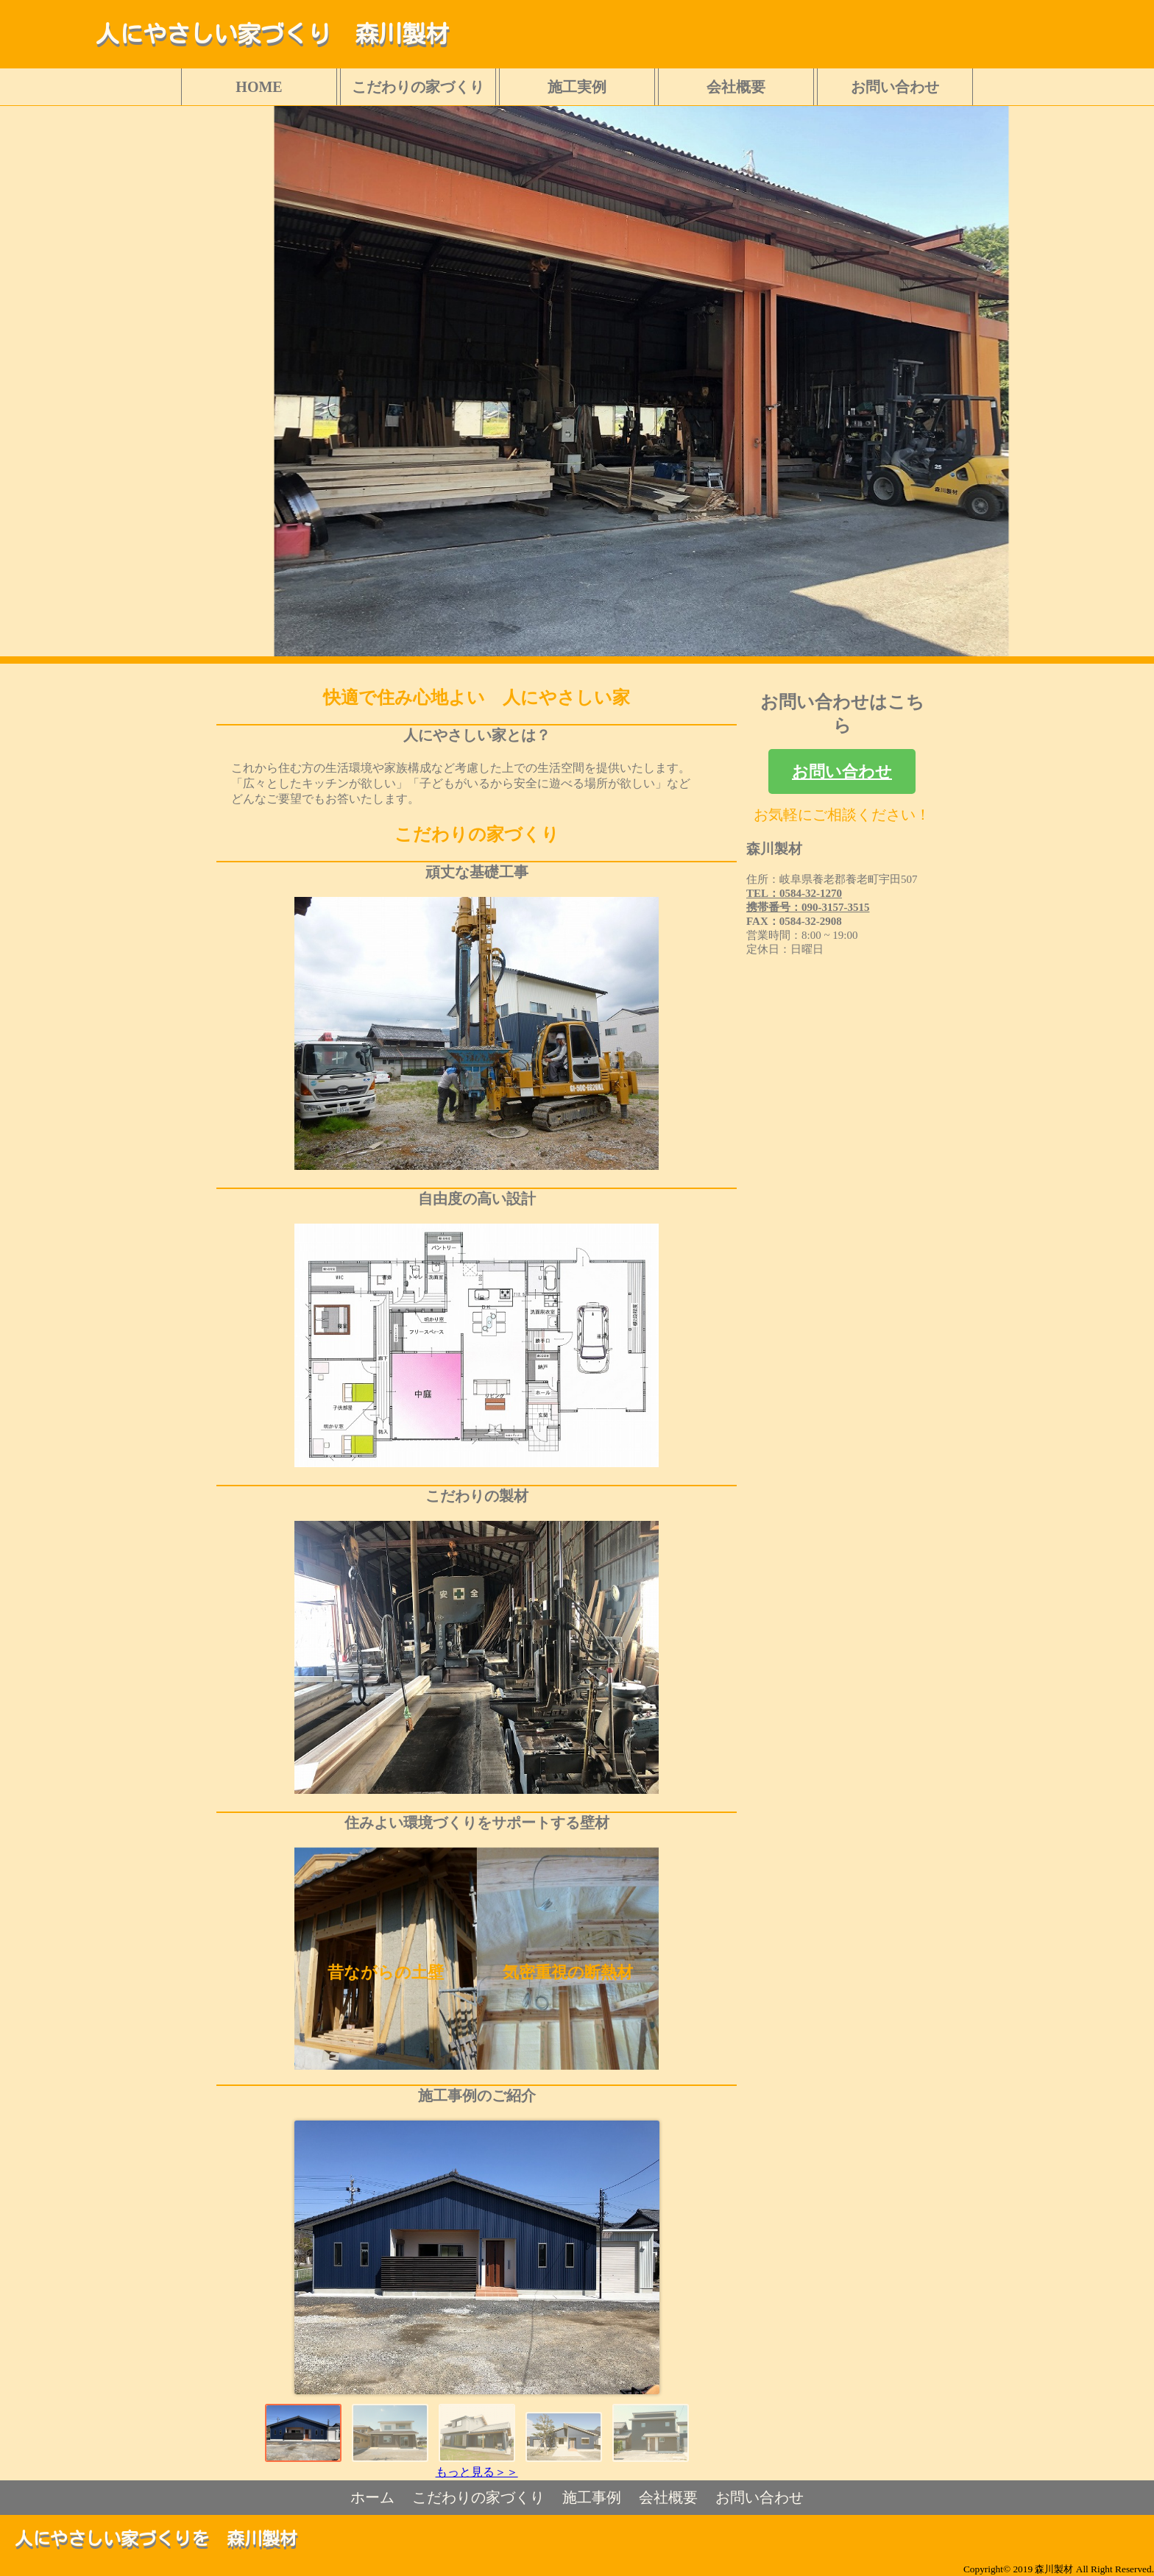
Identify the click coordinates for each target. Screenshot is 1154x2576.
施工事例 (591, 2497)
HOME (259, 87)
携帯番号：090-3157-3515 (808, 907)
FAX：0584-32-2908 (794, 921)
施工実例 (577, 87)
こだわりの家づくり (418, 87)
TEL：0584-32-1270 (794, 893)
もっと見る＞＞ (477, 2472)
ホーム (372, 2497)
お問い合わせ (895, 87)
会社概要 (736, 87)
